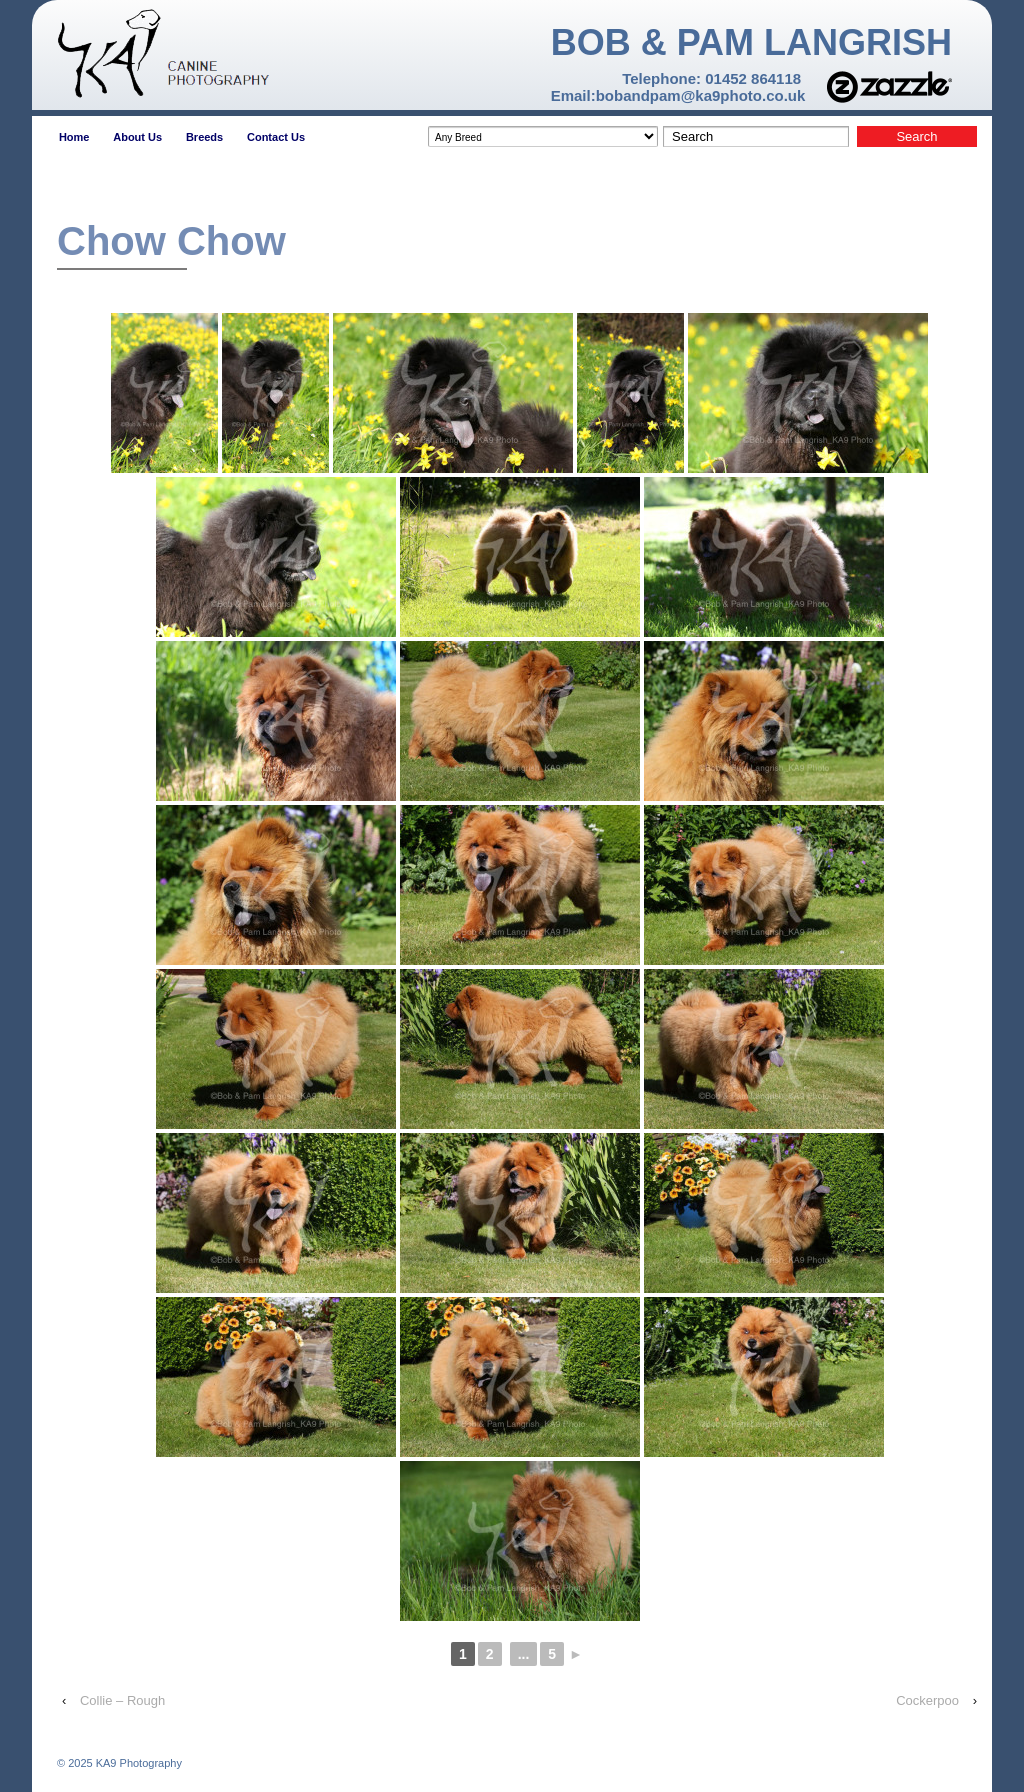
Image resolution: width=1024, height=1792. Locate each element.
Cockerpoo (927, 1700)
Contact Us (276, 137)
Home (74, 137)
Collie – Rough (122, 1700)
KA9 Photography (137, 1763)
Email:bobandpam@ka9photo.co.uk (678, 95)
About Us (137, 137)
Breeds (204, 137)
